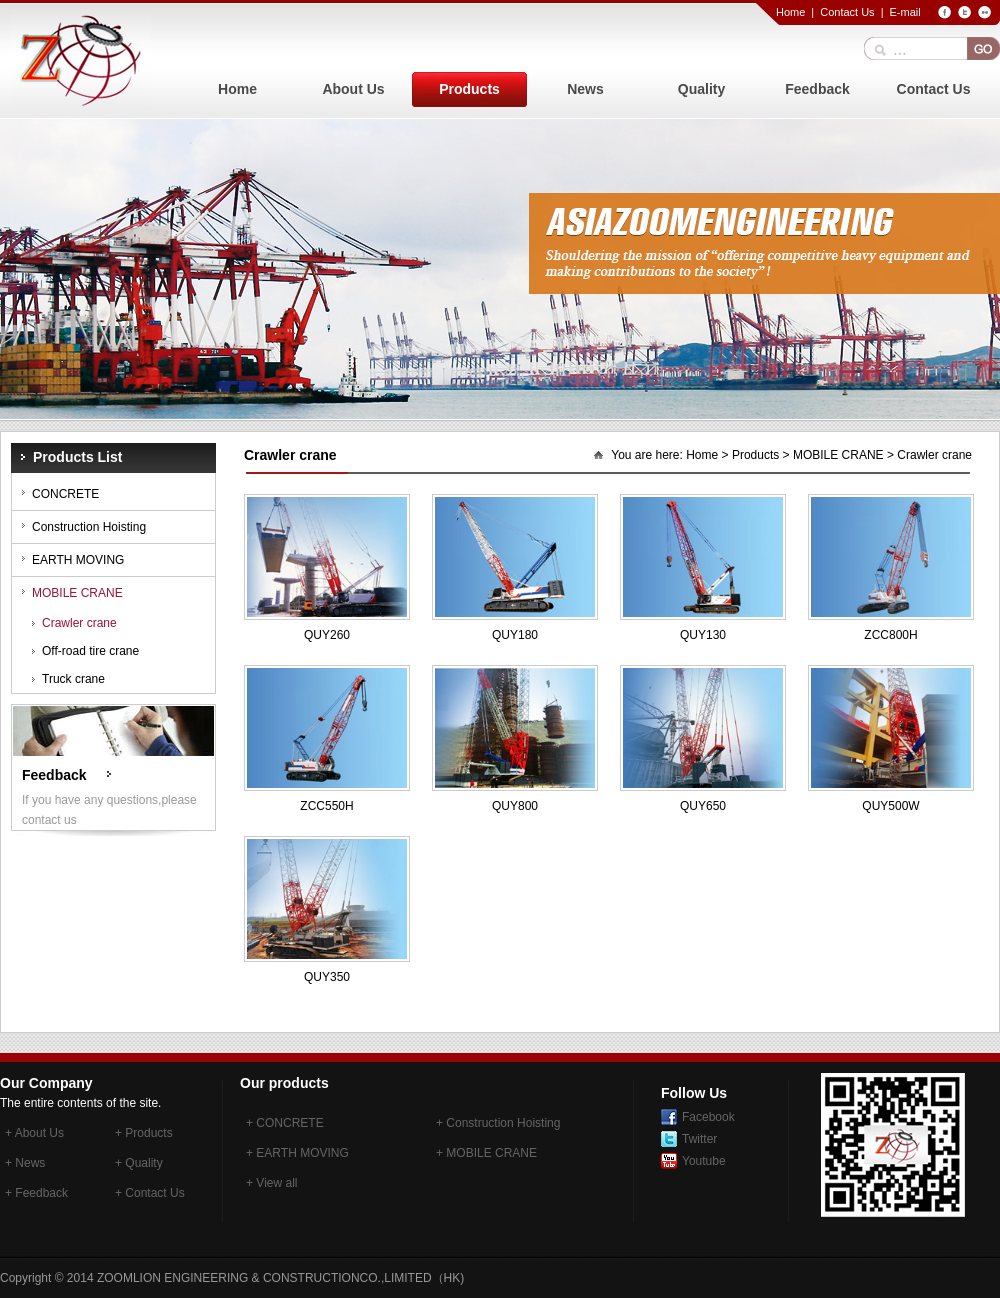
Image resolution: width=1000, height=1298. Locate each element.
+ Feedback (36, 1193)
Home (790, 12)
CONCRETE (65, 494)
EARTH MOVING (78, 560)
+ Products (144, 1133)
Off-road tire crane (90, 651)
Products (469, 89)
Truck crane (73, 679)
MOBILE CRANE (77, 593)
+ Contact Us (150, 1193)
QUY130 (703, 635)
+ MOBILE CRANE (486, 1153)
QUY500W (890, 806)
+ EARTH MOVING (297, 1153)
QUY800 (515, 806)
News (585, 89)
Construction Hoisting (89, 527)
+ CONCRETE (285, 1123)
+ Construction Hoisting (498, 1123)
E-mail (904, 12)
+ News (25, 1163)
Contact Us (847, 12)
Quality (701, 89)
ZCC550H (326, 806)
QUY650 (703, 806)
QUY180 (515, 635)
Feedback (817, 89)
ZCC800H (890, 635)
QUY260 (327, 635)
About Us (353, 89)
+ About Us (34, 1133)
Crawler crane (79, 623)
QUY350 (327, 977)
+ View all (271, 1183)
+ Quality (139, 1163)
